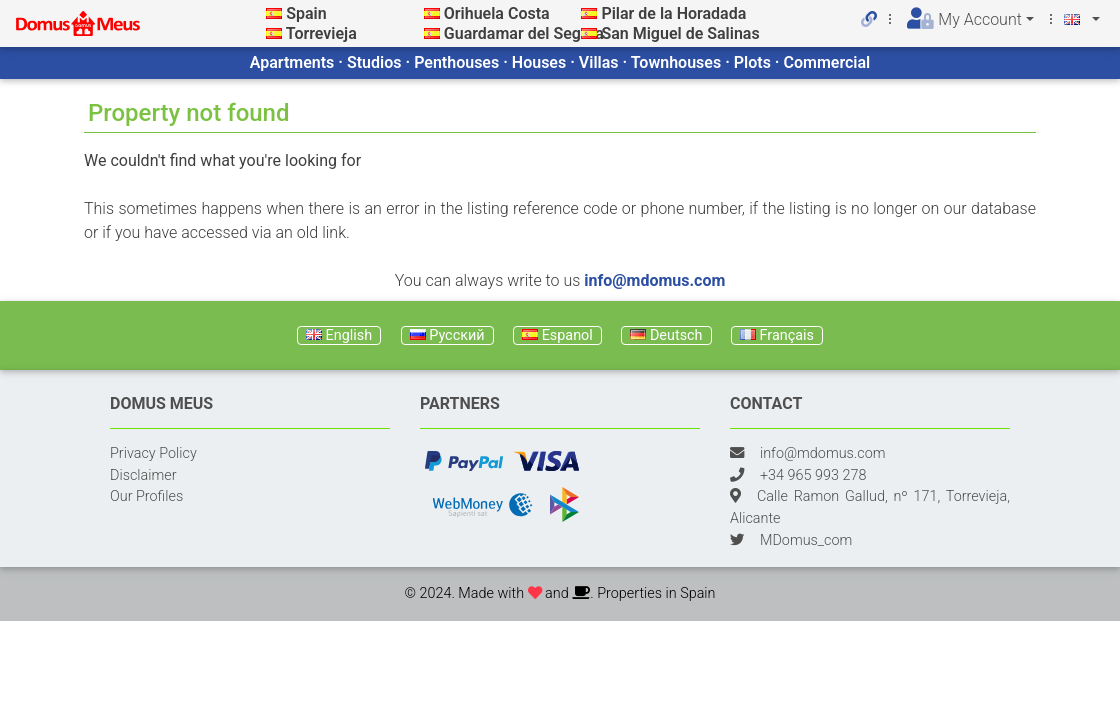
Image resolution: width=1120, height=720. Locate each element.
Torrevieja (321, 33)
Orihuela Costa (497, 13)
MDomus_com (806, 540)
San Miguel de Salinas (680, 33)
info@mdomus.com (654, 280)
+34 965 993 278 (813, 475)
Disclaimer (143, 475)
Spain (306, 13)
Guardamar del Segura (524, 33)
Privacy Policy (153, 453)
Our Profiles (146, 496)
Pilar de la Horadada (673, 13)
